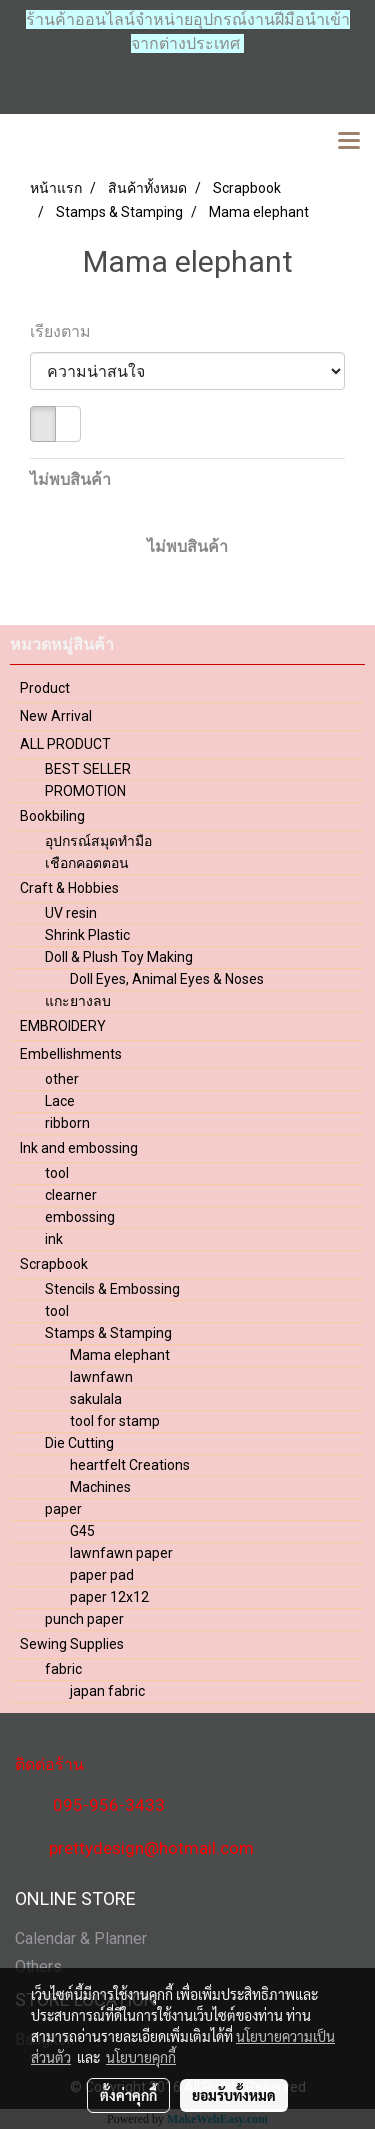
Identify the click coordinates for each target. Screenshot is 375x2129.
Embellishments (71, 1054)
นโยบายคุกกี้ (141, 2057)
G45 (82, 1531)
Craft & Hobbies (69, 888)
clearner (71, 1195)
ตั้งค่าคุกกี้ (128, 2095)
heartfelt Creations (130, 1465)
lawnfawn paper (121, 1553)
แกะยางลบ (78, 1001)
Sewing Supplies (72, 1644)
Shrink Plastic (87, 935)
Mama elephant (120, 1355)
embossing (80, 1217)
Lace (60, 1101)
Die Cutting (79, 1443)
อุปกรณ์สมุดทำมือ (98, 841)
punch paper (84, 1619)
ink (54, 1239)
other (62, 1079)
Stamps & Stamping (108, 1333)
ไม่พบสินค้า (70, 479)
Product (45, 688)
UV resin (71, 913)
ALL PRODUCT (65, 744)
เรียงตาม (66, 331)
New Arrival (56, 716)
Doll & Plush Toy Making (119, 957)
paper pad (102, 1575)
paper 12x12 (109, 1597)
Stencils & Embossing (112, 1289)
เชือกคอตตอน (87, 863)
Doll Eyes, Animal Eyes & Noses (167, 979)
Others (38, 1966)
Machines (100, 1487)
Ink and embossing (79, 1148)
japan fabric (107, 1691)
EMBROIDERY (63, 1026)
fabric (63, 1669)
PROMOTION (85, 791)
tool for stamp (115, 1421)
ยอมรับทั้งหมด (234, 2095)
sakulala (96, 1399)
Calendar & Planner (81, 1938)
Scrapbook (54, 1264)
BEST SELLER (88, 769)
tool (57, 1173)
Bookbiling (52, 816)
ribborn (67, 1123)
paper (63, 1509)
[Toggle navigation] (349, 142)
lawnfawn (101, 1377)
